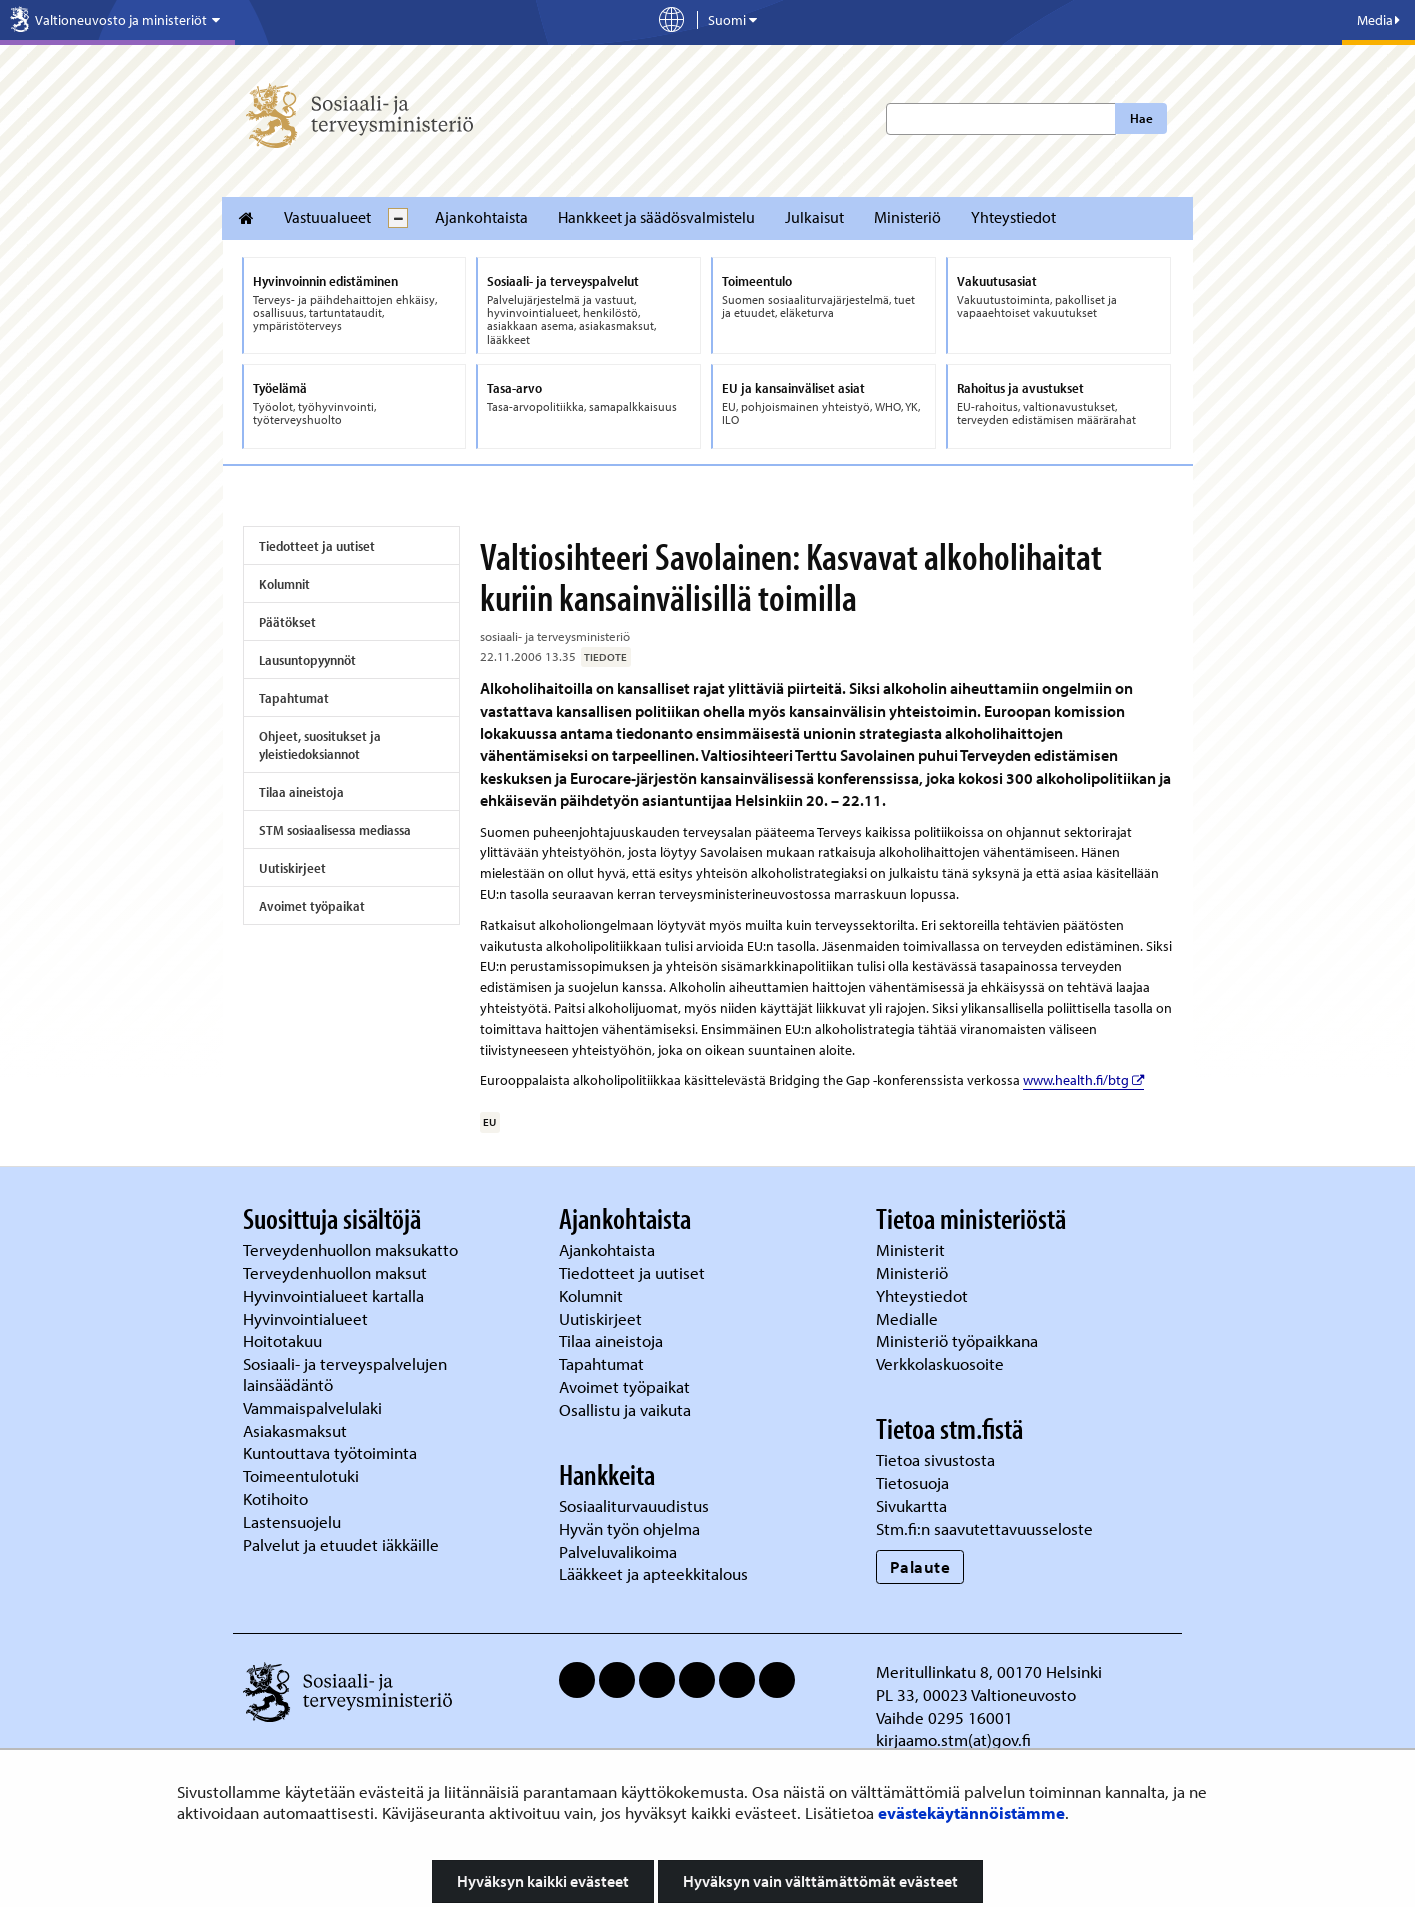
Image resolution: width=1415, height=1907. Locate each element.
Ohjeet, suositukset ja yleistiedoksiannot (320, 745)
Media (1378, 20)
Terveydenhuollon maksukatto (352, 1249)
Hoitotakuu (284, 1340)
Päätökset (287, 622)
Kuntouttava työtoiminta (330, 1452)
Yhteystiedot (1013, 217)
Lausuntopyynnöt (307, 660)
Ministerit (912, 1249)
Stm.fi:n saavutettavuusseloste (984, 1528)
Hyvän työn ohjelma (629, 1528)
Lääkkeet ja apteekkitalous (653, 1573)
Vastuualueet (327, 217)
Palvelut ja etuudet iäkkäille (341, 1544)
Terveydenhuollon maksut (337, 1272)
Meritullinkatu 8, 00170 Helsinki (989, 1671)
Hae (1141, 118)
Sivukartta (911, 1505)
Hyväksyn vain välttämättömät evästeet (820, 1881)
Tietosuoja (912, 1482)
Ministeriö (907, 217)
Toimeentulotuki (303, 1475)
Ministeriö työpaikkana (959, 1340)
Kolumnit (284, 584)
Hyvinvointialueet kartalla (335, 1295)
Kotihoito (275, 1498)
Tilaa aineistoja (301, 792)
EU (489, 1122)
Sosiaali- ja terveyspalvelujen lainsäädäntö (345, 1374)
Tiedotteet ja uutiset (317, 546)
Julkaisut (814, 217)
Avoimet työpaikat (312, 906)
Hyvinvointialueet (307, 1318)
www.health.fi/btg (1083, 1080)
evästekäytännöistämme (971, 1812)
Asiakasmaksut (295, 1430)
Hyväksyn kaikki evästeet (543, 1881)
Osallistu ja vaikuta (625, 1409)
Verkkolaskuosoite (942, 1363)
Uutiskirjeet (292, 868)
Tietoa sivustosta (935, 1459)
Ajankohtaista (481, 217)
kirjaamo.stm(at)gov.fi (953, 1739)
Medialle (909, 1318)
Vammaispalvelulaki (314, 1407)
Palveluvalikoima (618, 1551)
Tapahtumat (294, 698)
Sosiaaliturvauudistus (634, 1505)
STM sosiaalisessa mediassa (335, 830)
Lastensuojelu (294, 1521)
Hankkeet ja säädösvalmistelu (656, 217)
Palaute (920, 1566)
